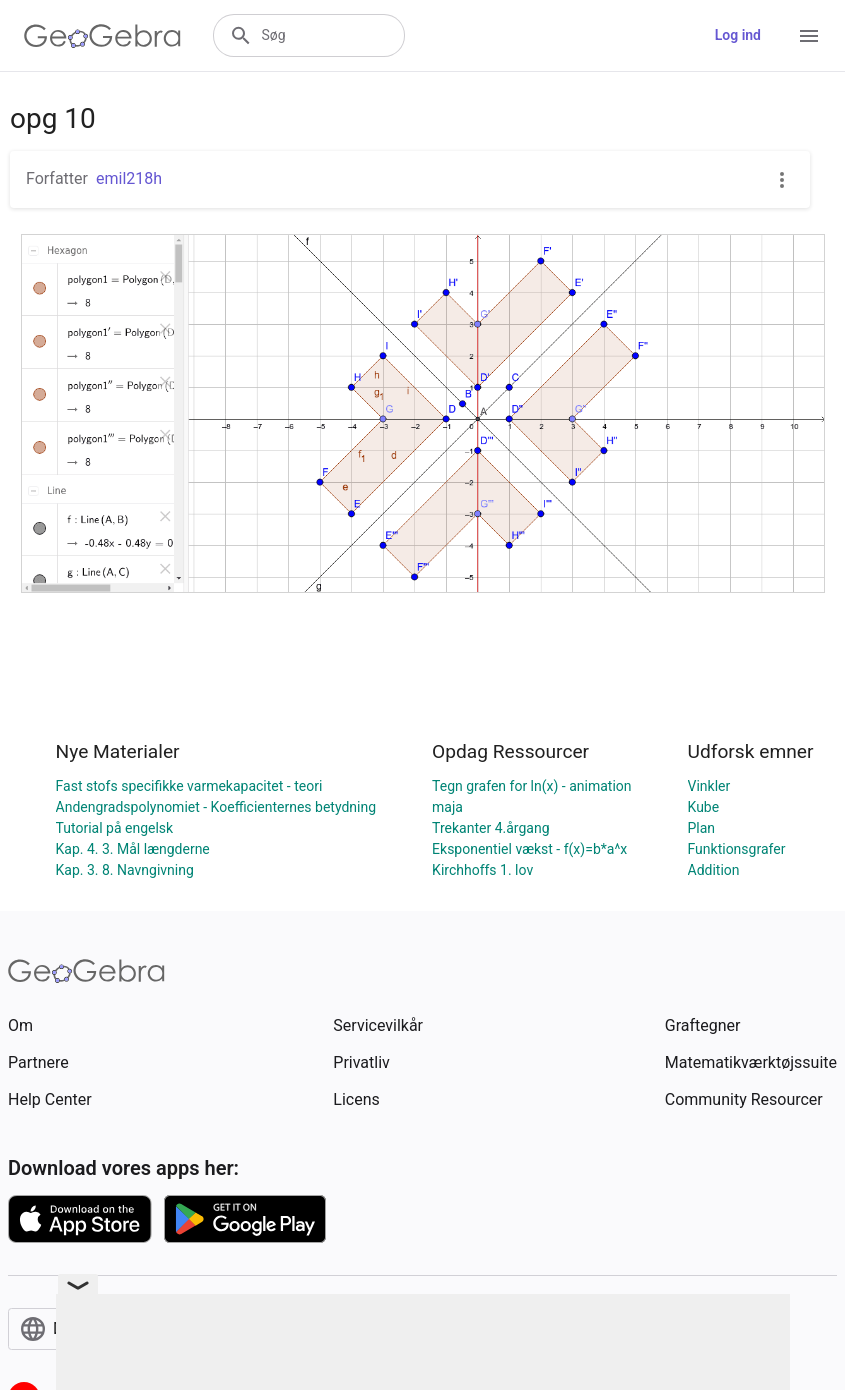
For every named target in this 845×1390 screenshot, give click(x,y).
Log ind (738, 35)
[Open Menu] (809, 36)
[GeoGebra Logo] (102, 36)
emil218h (129, 178)
